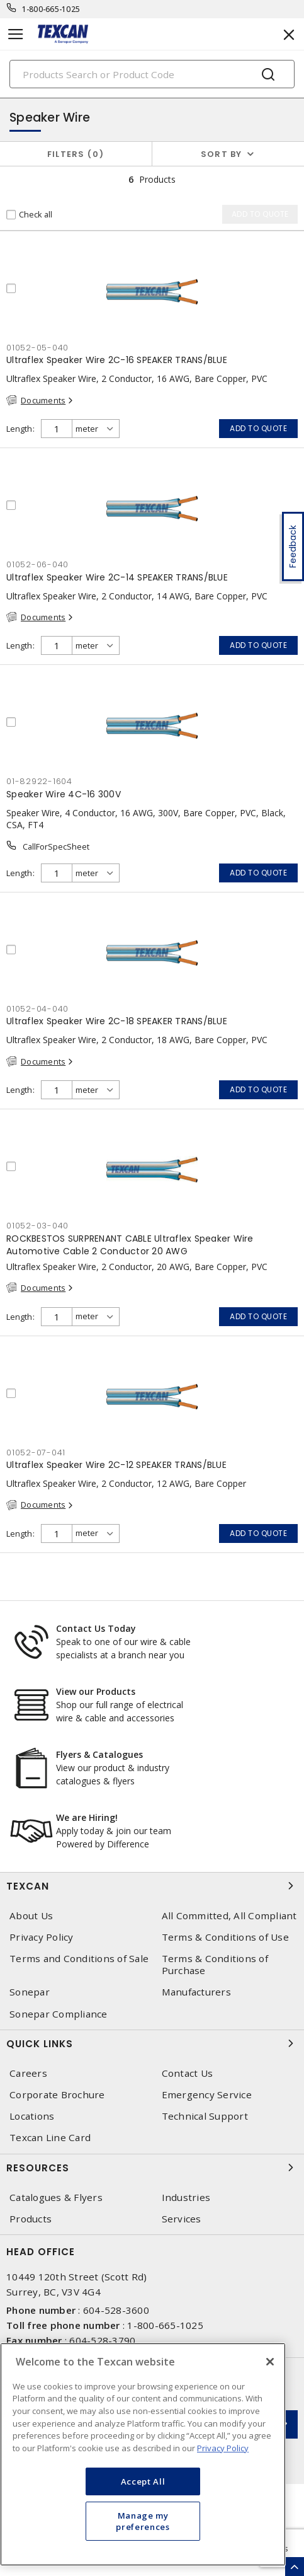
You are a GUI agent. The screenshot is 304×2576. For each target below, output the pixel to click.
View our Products (95, 1691)
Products (30, 2219)
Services (181, 2219)
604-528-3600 (116, 2310)
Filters (75, 154)
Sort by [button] (221, 154)
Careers (28, 2073)
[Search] (152, 74)
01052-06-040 (37, 564)
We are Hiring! (87, 1817)
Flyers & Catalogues (99, 1754)
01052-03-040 (37, 1225)
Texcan (152, 1886)
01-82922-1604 (39, 781)
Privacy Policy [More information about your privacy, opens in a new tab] (223, 2448)
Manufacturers (196, 1992)
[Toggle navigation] (15, 34)
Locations (31, 2116)
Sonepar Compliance (58, 2014)
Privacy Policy (41, 1937)
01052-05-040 (37, 347)
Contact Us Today (96, 1628)
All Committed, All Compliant (229, 1916)
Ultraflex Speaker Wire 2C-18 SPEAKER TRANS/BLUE (116, 1021)
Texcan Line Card (50, 2138)
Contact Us (187, 2073)
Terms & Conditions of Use (225, 1937)
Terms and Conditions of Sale (79, 1959)
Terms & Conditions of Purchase (215, 1965)
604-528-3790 (102, 2340)
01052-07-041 (35, 1452)
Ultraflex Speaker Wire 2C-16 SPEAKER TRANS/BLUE (116, 360)
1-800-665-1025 (51, 9)
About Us (31, 1916)
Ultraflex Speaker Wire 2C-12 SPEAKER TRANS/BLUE (116, 1464)
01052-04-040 (37, 1008)
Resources (152, 2168)
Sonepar (29, 1992)
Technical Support (205, 2116)
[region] (143, 2454)
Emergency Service (207, 2095)
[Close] (270, 2362)
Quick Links (152, 2043)
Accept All (143, 2481)
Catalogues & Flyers (56, 2197)
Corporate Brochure (57, 2095)
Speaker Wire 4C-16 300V (63, 794)
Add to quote (258, 428)
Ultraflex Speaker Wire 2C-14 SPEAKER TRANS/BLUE (117, 577)
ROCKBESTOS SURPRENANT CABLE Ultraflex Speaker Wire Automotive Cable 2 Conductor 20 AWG (130, 1244)
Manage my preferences (142, 2521)
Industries (186, 2197)
